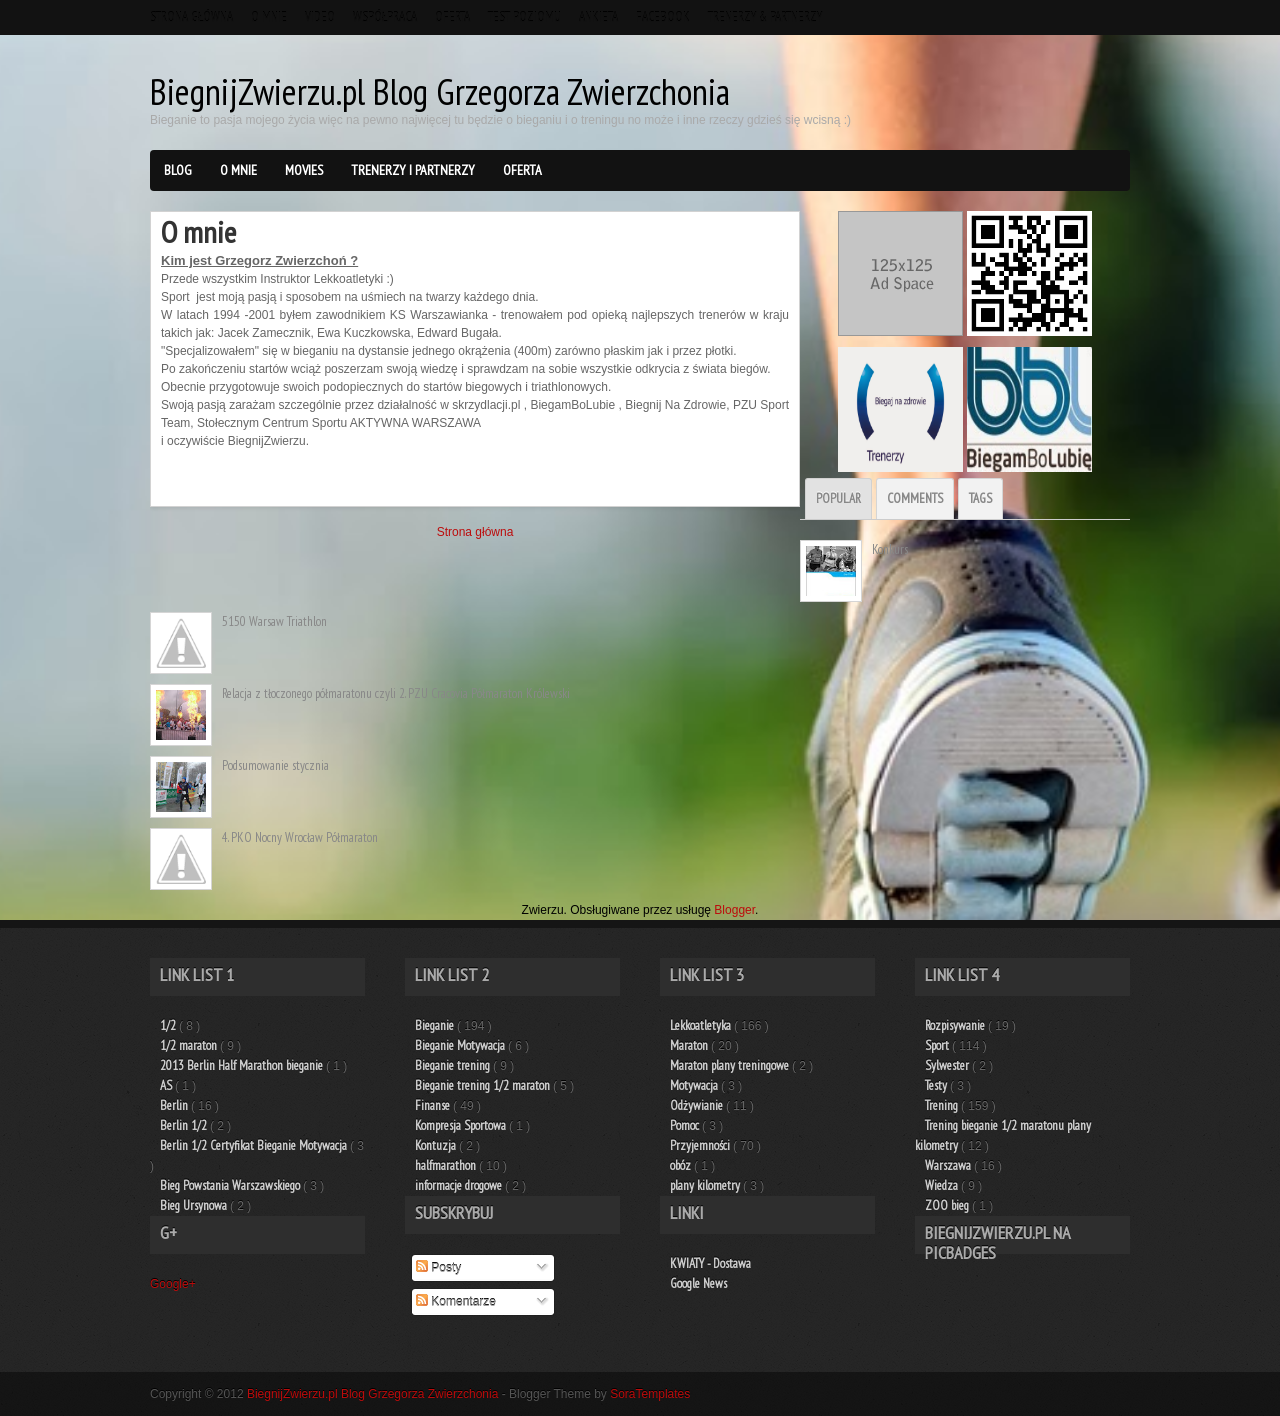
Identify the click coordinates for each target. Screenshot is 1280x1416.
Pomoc (686, 1125)
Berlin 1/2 (185, 1125)
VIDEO (320, 17)
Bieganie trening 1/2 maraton (484, 1085)
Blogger (734, 910)
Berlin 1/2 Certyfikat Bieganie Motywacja (255, 1145)
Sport (938, 1045)
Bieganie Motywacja (461, 1045)
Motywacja (695, 1085)
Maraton (690, 1045)
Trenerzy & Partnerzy (765, 17)
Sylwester (948, 1065)
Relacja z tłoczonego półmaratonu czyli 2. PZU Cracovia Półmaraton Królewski (396, 693)
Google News (698, 1283)
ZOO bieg (948, 1205)
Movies (304, 170)
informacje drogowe (460, 1185)
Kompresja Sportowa (462, 1125)
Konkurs (890, 549)
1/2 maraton (190, 1045)
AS (167, 1085)
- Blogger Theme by (596, 1394)
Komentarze (456, 1302)
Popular (838, 498)
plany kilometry (706, 1185)
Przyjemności (701, 1145)
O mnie (269, 17)
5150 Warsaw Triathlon (274, 621)
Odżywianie (698, 1105)
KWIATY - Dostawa (710, 1263)
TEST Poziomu (524, 17)
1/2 (169, 1025)
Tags (980, 498)
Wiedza (943, 1185)
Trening (943, 1105)
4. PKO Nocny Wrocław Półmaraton (300, 837)
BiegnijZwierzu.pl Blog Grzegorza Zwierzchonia (440, 91)
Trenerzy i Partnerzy (413, 170)
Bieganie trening (454, 1065)
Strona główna (191, 17)
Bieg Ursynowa (195, 1205)
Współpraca (385, 17)
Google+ (173, 1284)
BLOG (178, 170)
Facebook (663, 17)
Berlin (175, 1105)
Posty (438, 1268)
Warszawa (949, 1165)
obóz (682, 1165)
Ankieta (598, 17)
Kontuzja (437, 1145)
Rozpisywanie (956, 1025)
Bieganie (436, 1025)
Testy (937, 1085)
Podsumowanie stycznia (275, 765)
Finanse (434, 1105)
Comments (915, 498)
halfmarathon (447, 1165)
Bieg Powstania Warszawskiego (231, 1185)
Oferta (452, 17)
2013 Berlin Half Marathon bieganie (243, 1065)
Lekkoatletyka (702, 1025)
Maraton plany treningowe (731, 1065)
